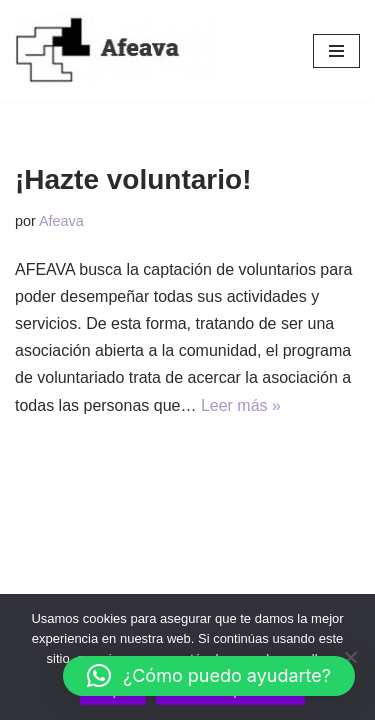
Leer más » (241, 405)
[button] (209, 676)
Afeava (61, 221)
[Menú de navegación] (336, 51)
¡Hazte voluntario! (133, 179)
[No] (350, 657)
